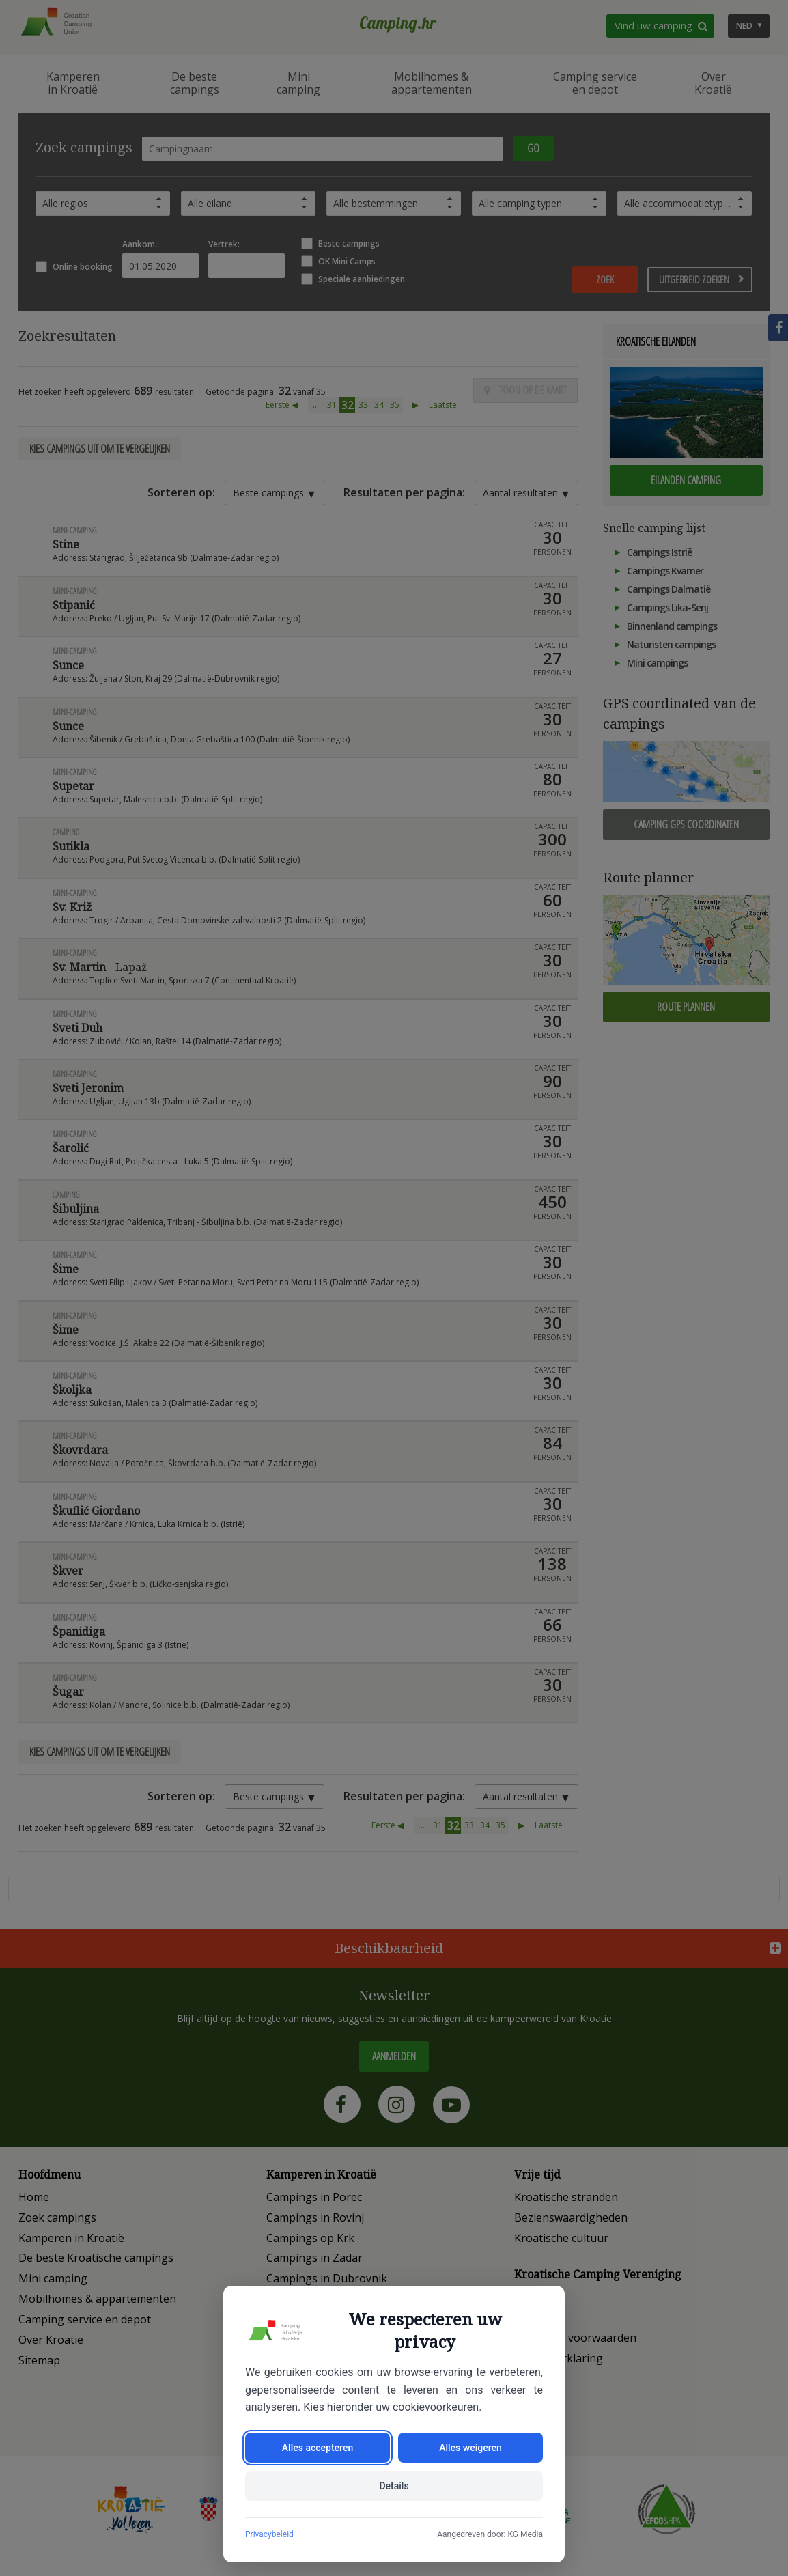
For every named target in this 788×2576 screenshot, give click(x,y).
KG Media (525, 2534)
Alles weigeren (470, 2447)
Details (393, 2485)
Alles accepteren (317, 2447)
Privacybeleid (269, 2534)
